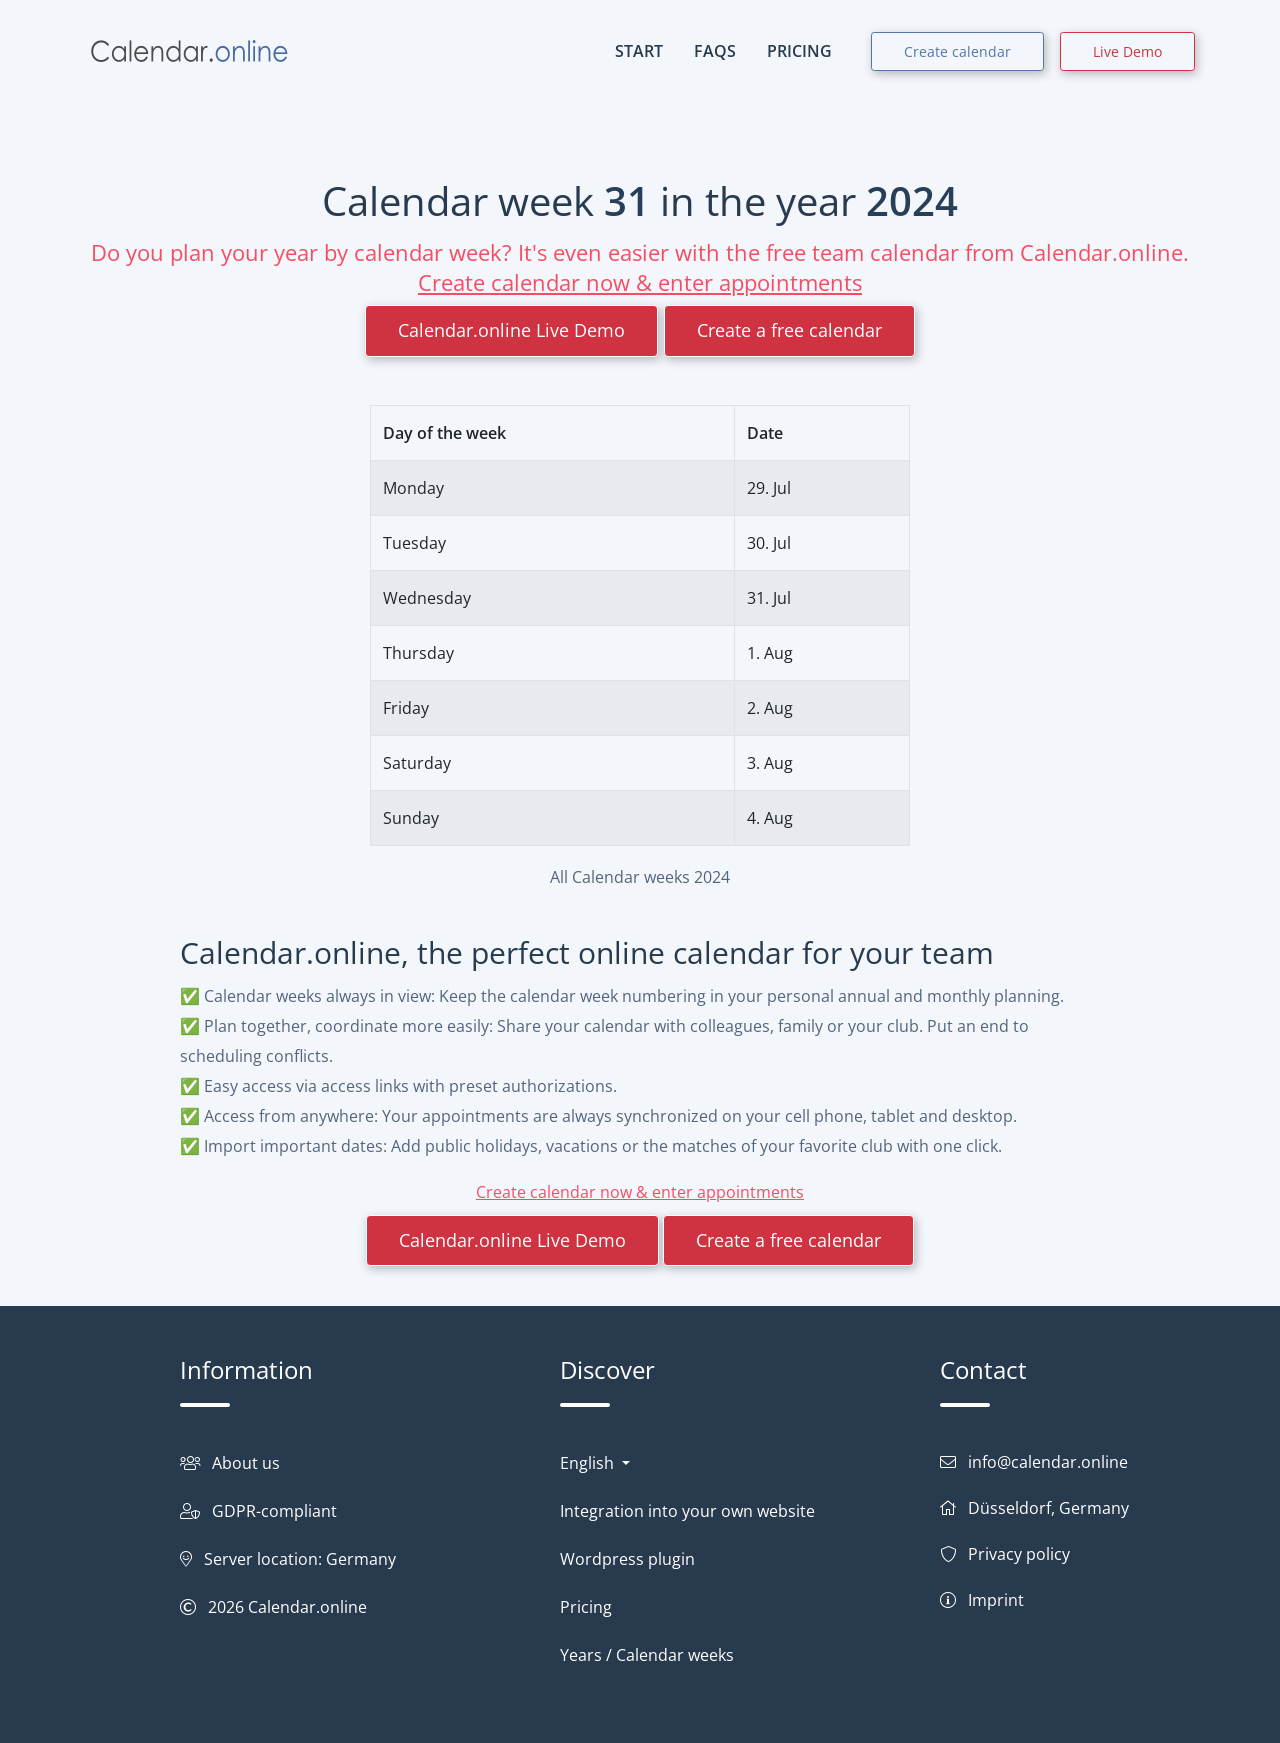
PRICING (799, 51)
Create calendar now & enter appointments (640, 282)
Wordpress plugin (627, 1559)
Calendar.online (307, 1607)
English (589, 1463)
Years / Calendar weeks (647, 1655)
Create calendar (957, 51)
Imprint (996, 1600)
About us (246, 1463)
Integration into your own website (687, 1511)
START (639, 51)
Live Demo (1127, 51)
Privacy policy (1019, 1554)
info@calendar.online (1048, 1462)
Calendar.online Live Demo (511, 330)
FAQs (715, 51)
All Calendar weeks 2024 (640, 877)
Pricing (586, 1607)
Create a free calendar (789, 330)
